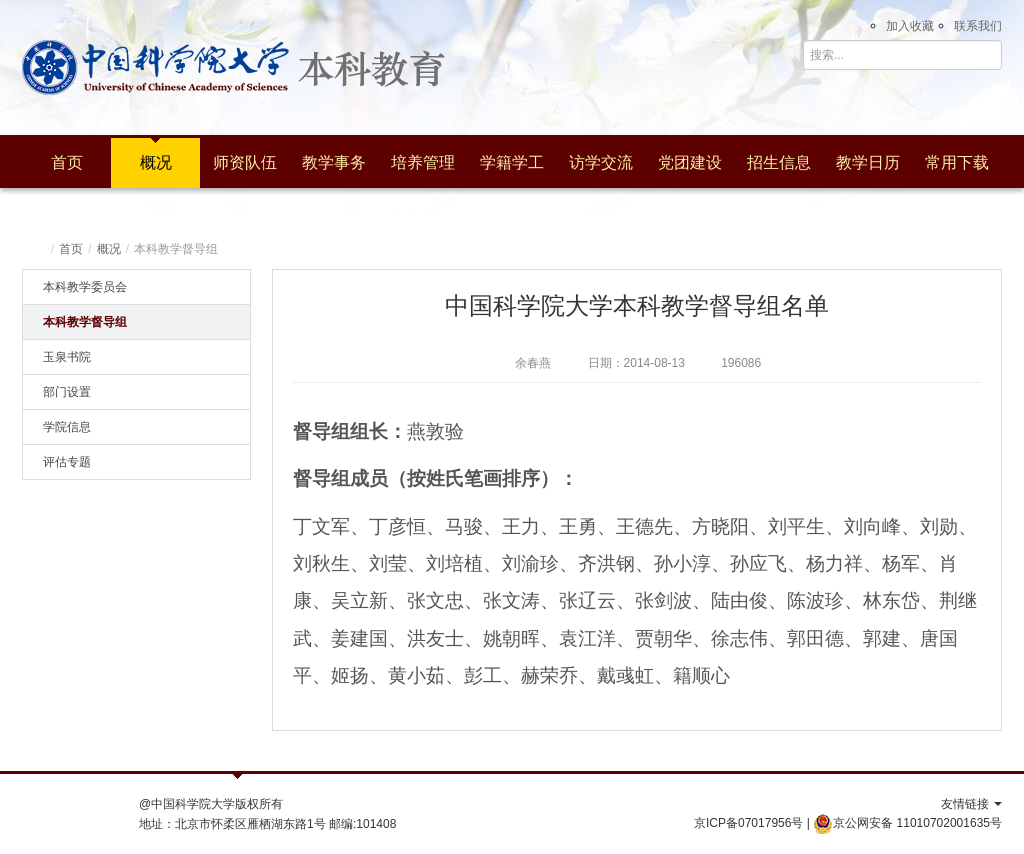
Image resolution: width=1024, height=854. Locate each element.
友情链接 (971, 804)
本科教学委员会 (85, 287)
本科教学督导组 (85, 322)
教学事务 (334, 162)
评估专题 (67, 462)
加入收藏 (910, 26)
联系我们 (978, 26)
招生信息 (779, 162)
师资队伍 (245, 162)
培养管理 (423, 162)
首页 (67, 162)
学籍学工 (512, 162)
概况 (156, 162)
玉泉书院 (67, 357)
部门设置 (67, 392)
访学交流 (601, 162)
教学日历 (868, 162)
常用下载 (957, 162)
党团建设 (690, 162)
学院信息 (67, 427)
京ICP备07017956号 (748, 823)
